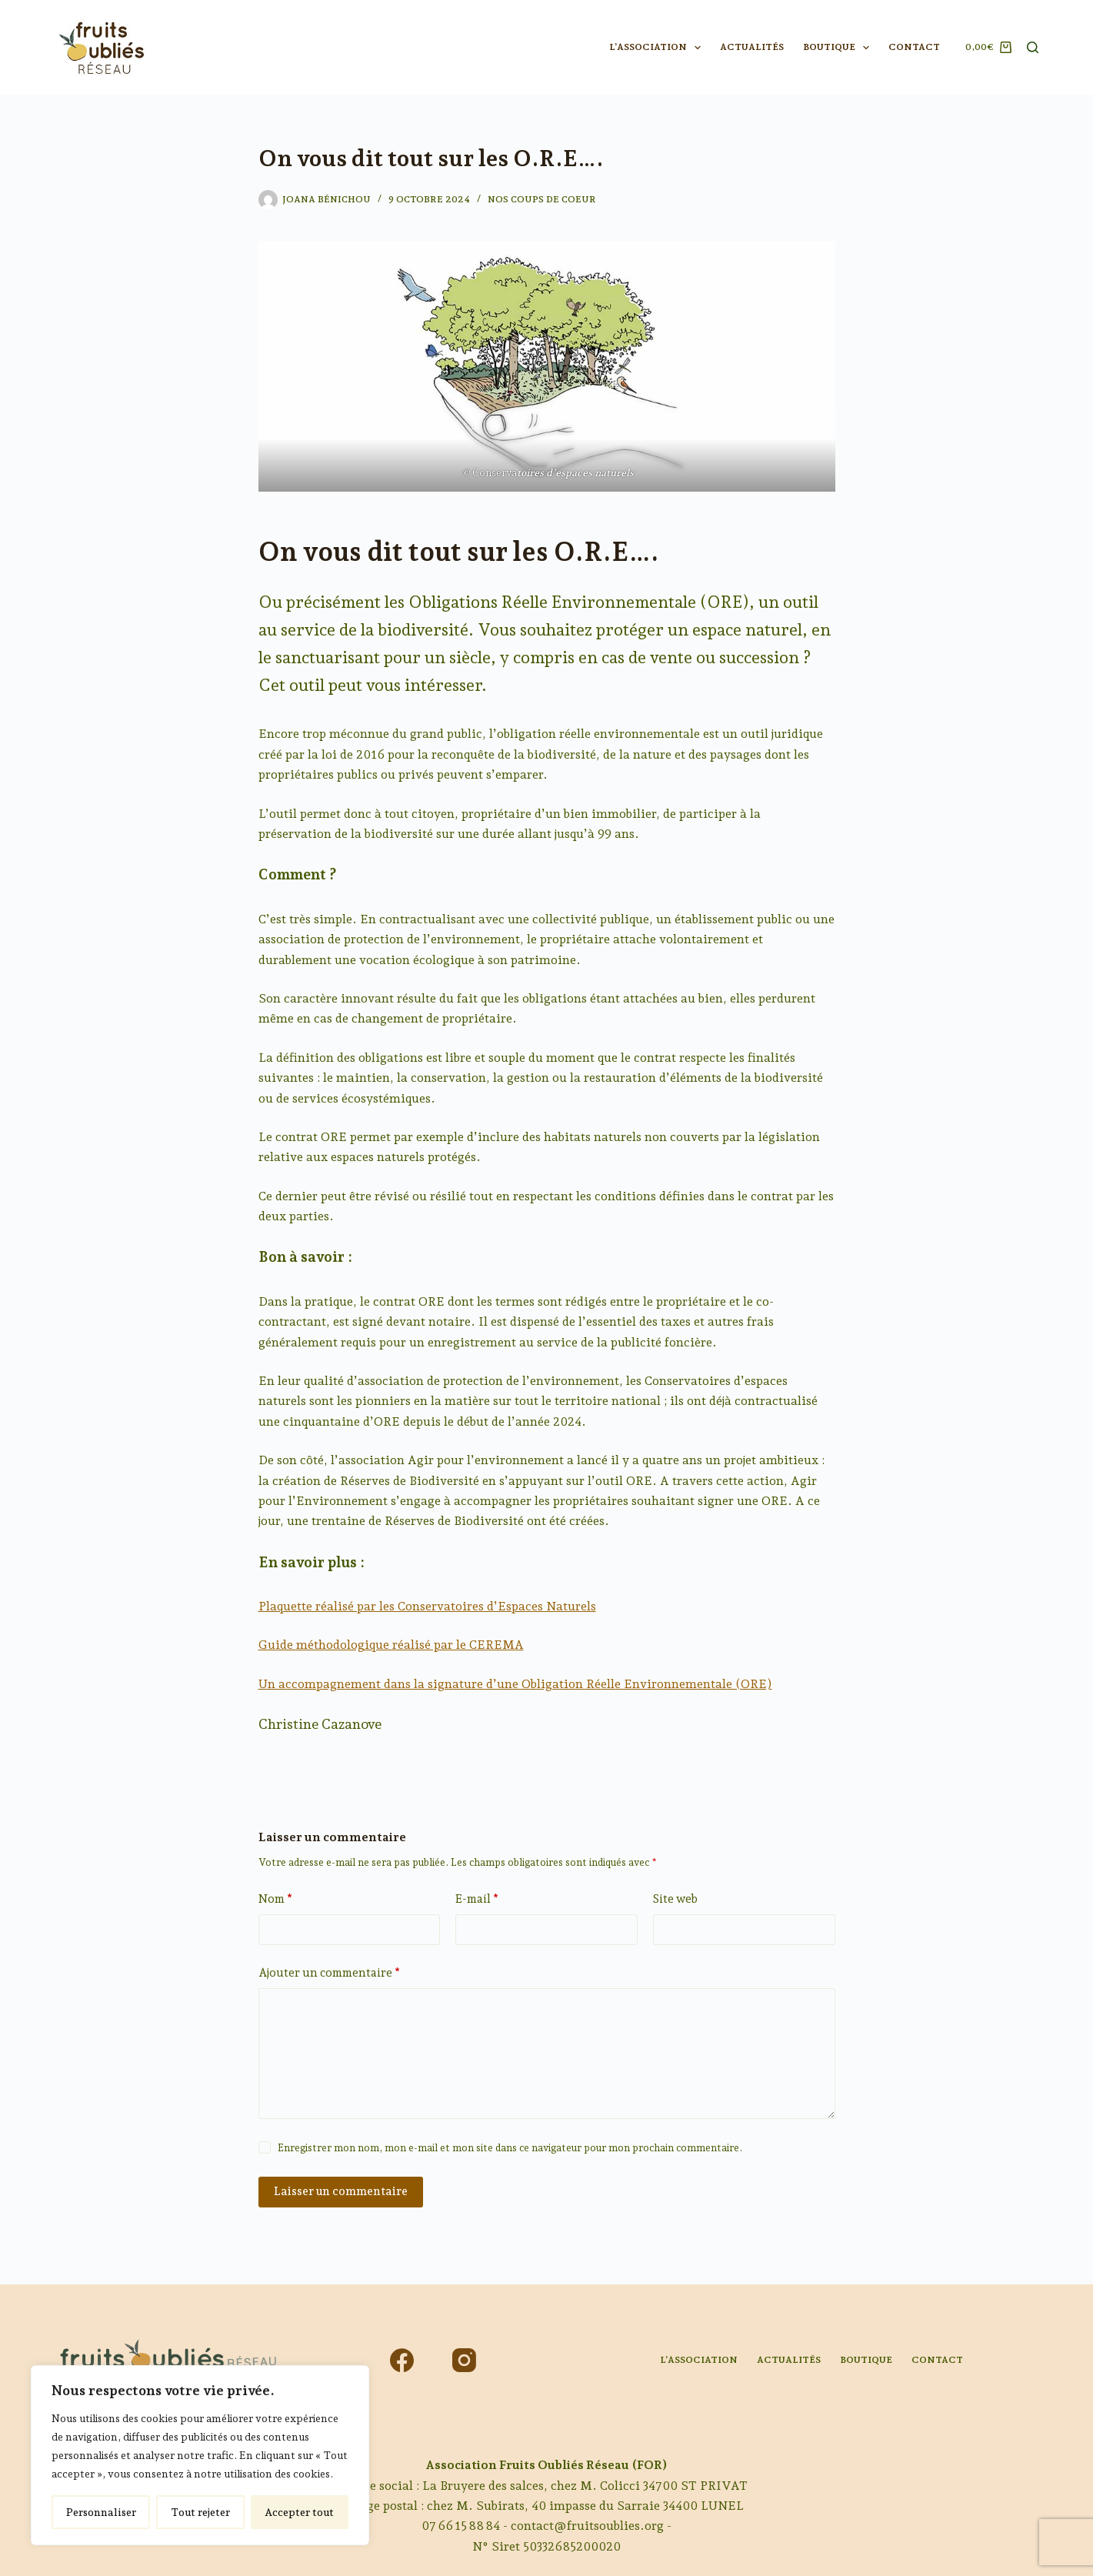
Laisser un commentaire (341, 2191)
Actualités (752, 47)
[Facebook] (402, 2360)
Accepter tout (299, 2512)
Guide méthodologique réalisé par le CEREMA (391, 1644)
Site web (675, 1899)
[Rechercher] (1032, 47)
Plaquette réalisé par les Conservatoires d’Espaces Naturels (427, 1606)
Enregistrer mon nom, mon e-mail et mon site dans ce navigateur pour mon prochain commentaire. (510, 2148)
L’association (658, 47)
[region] (200, 2455)
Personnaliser (101, 2512)
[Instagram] (464, 2360)
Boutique (839, 47)
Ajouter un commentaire (329, 1973)
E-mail (476, 1899)
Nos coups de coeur (542, 199)
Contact (914, 47)
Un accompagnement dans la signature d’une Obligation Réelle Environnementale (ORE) (515, 1684)
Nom (275, 1899)
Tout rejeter (200, 2512)
